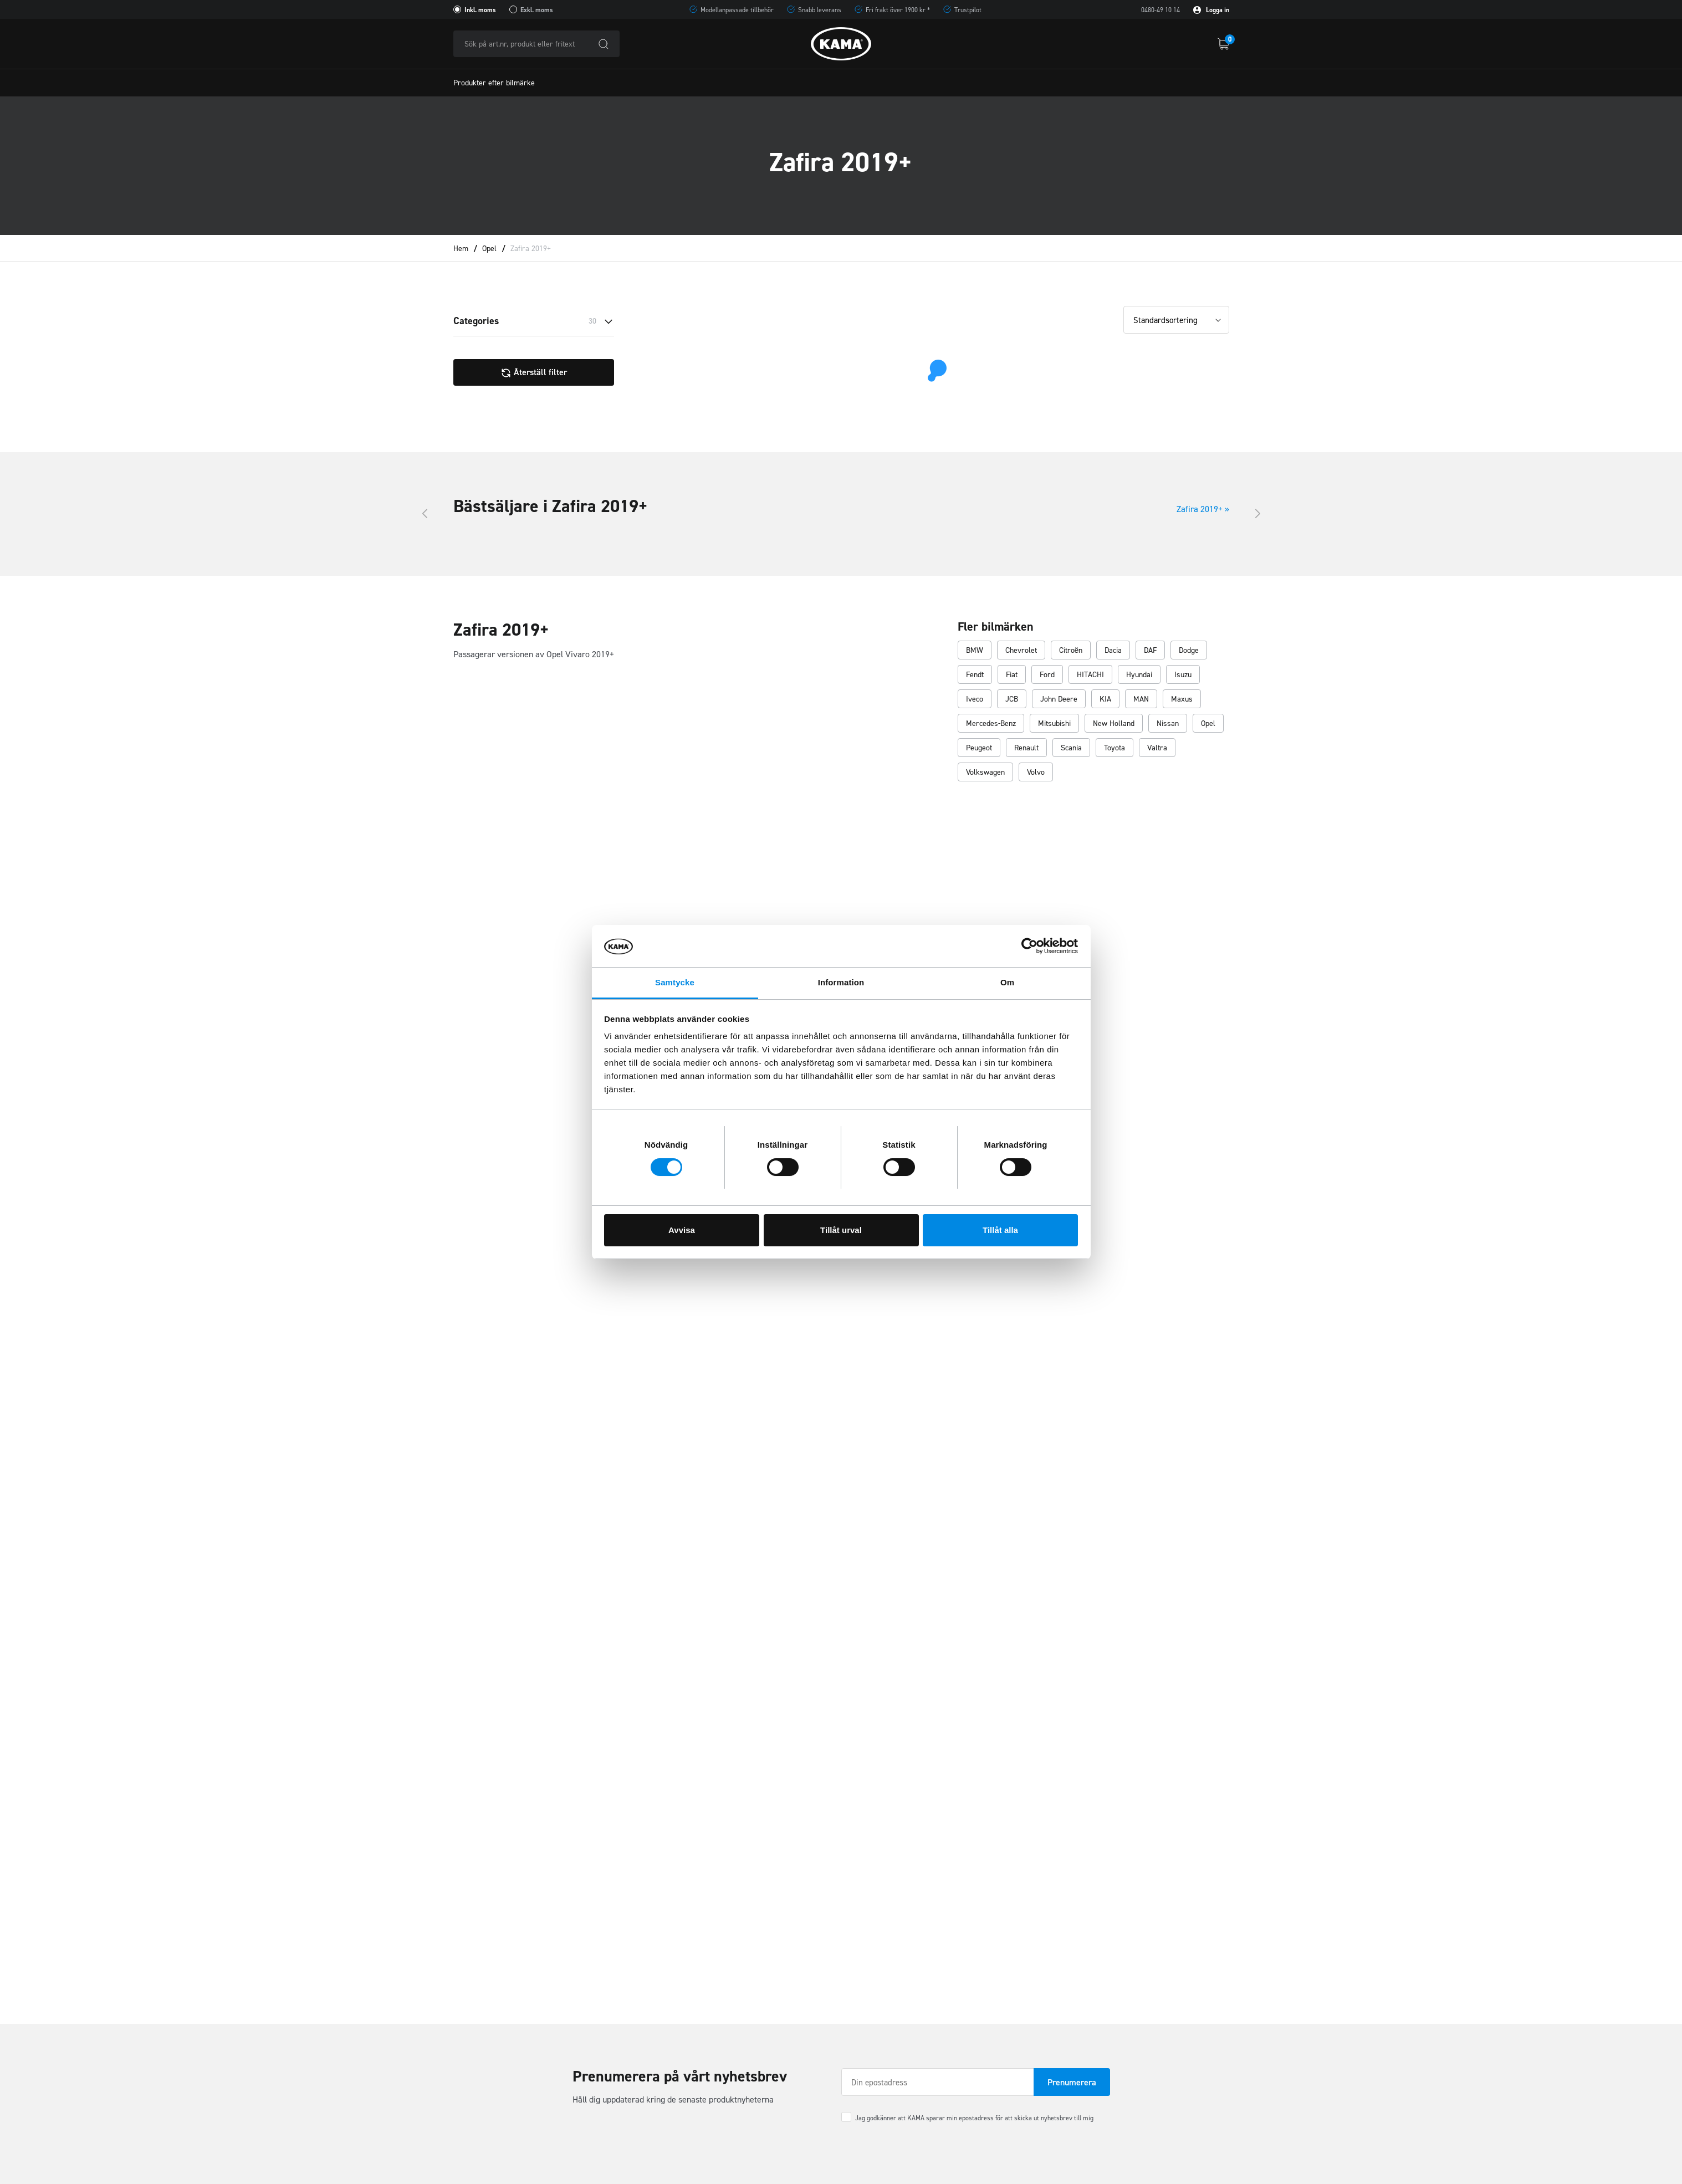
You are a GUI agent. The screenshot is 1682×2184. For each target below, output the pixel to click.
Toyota (1114, 748)
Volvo (1036, 772)
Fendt (975, 674)
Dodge (1189, 650)
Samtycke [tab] (674, 982)
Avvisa (681, 1230)
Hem (460, 248)
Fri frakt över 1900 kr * (898, 10)
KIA (1105, 699)
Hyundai (1139, 674)
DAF (1150, 650)
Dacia (1113, 650)
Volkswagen (985, 772)
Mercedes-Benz (991, 723)
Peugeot (979, 748)
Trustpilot (967, 10)
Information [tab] (841, 982)
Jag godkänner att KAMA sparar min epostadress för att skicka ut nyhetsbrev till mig (974, 2118)
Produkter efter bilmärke (494, 83)
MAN (1141, 699)
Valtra (1157, 748)
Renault (1026, 748)
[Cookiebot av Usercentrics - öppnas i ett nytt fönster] (1029, 946)
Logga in (1211, 10)
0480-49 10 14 (1160, 10)
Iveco (974, 699)
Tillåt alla (1000, 1230)
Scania (1071, 748)
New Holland (1113, 723)
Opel (489, 248)
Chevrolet (1021, 650)
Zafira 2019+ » (1203, 509)
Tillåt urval (841, 1230)
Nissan (1168, 723)
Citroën (1071, 650)
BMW (974, 650)
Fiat (1012, 674)
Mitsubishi (1054, 723)
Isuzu (1183, 674)
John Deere (1058, 699)
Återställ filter (533, 372)
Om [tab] (1007, 982)
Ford (1047, 674)
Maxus (1182, 699)
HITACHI (1090, 674)
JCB (1011, 699)
